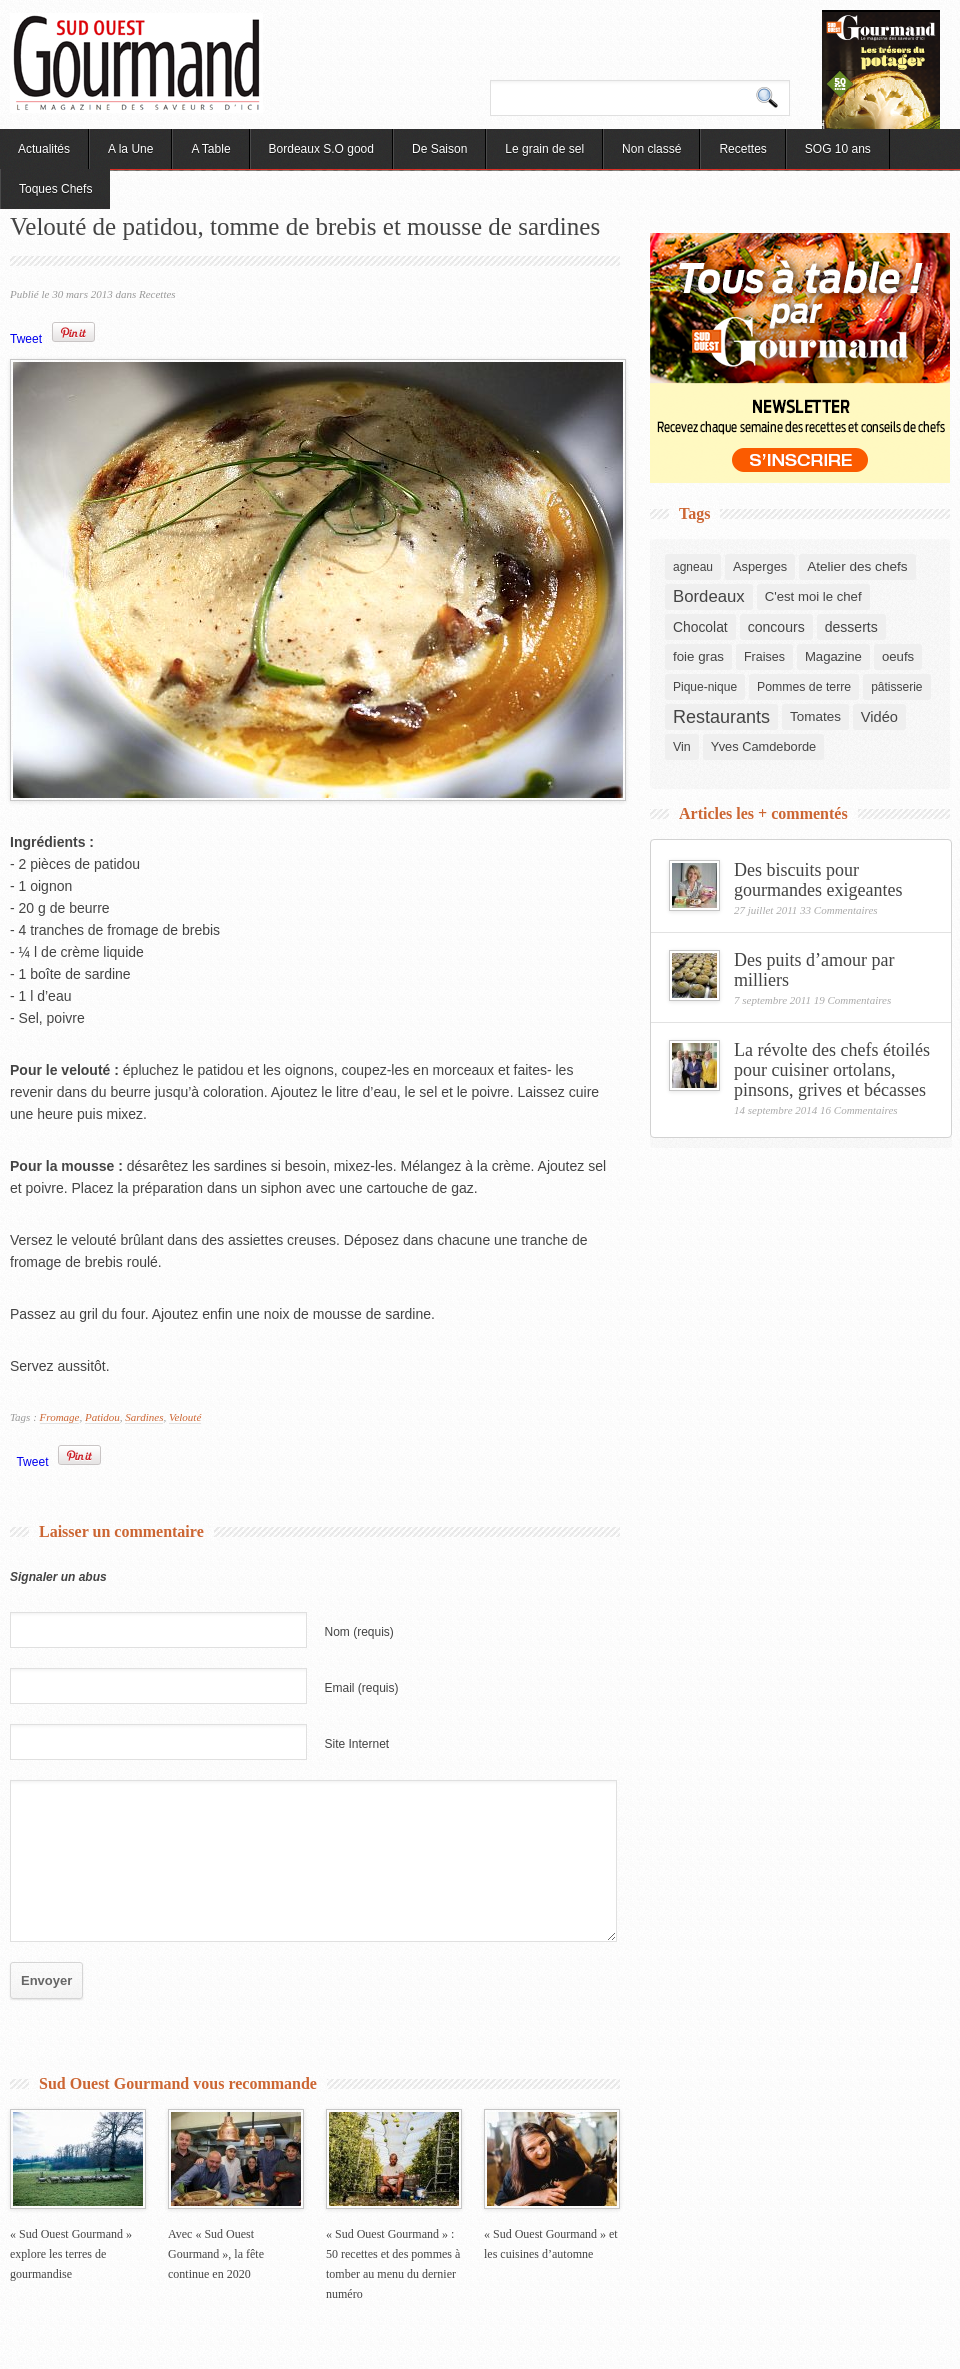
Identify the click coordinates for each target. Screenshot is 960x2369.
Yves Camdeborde (763, 746)
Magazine (833, 656)
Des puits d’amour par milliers (814, 970)
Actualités (44, 149)
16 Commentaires (859, 1110)
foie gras (698, 656)
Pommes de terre (804, 687)
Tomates (815, 716)
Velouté (185, 1417)
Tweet (26, 339)
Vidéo (879, 717)
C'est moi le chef (813, 596)
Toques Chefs (55, 189)
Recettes (742, 149)
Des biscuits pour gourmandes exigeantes (818, 880)
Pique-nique (705, 687)
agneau (693, 567)
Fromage (60, 1417)
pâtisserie (896, 687)
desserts (851, 627)
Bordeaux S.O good (321, 149)
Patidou (102, 1417)
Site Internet (357, 1744)
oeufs (898, 656)
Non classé (651, 149)
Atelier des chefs (857, 566)
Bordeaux (709, 596)
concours (776, 627)
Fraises (764, 657)
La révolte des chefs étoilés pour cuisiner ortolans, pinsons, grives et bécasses (832, 1070)
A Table (210, 149)
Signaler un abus (58, 1577)
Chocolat (700, 627)
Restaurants (721, 717)
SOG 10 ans (838, 149)
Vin (682, 747)
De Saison (439, 149)
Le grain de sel (544, 149)
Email (362, 1688)
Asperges (760, 566)
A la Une (130, 149)
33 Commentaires (839, 910)
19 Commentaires (853, 1000)
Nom (359, 1632)
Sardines (144, 1417)
